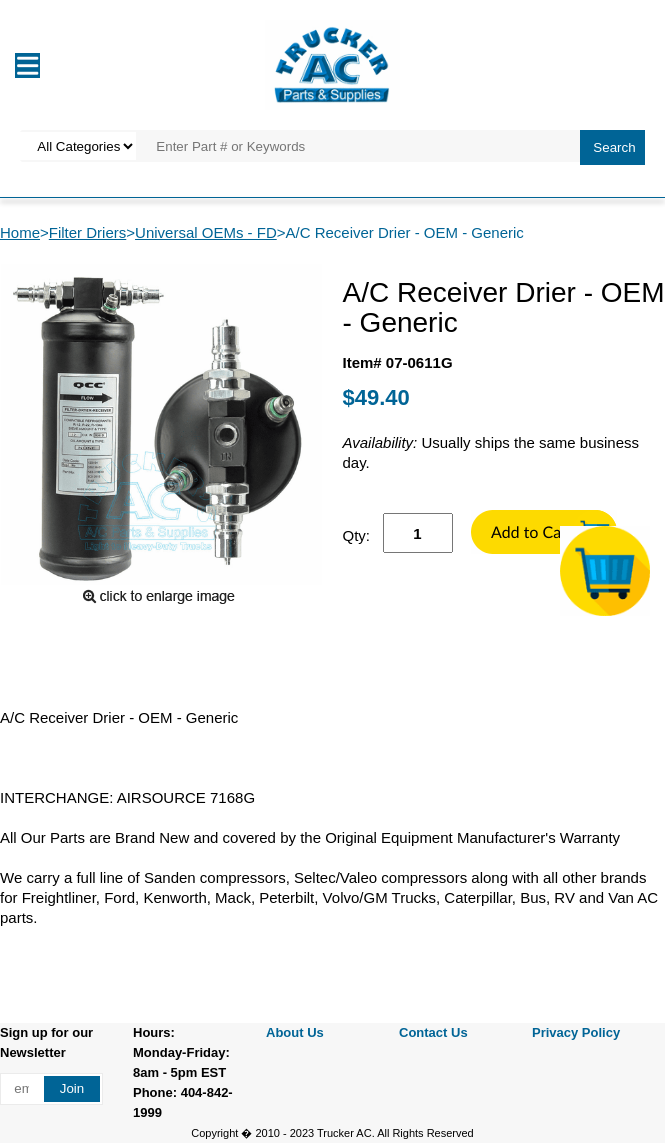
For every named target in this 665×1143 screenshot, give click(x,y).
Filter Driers (88, 232)
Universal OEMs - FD (206, 232)
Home (20, 232)
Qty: (357, 535)
